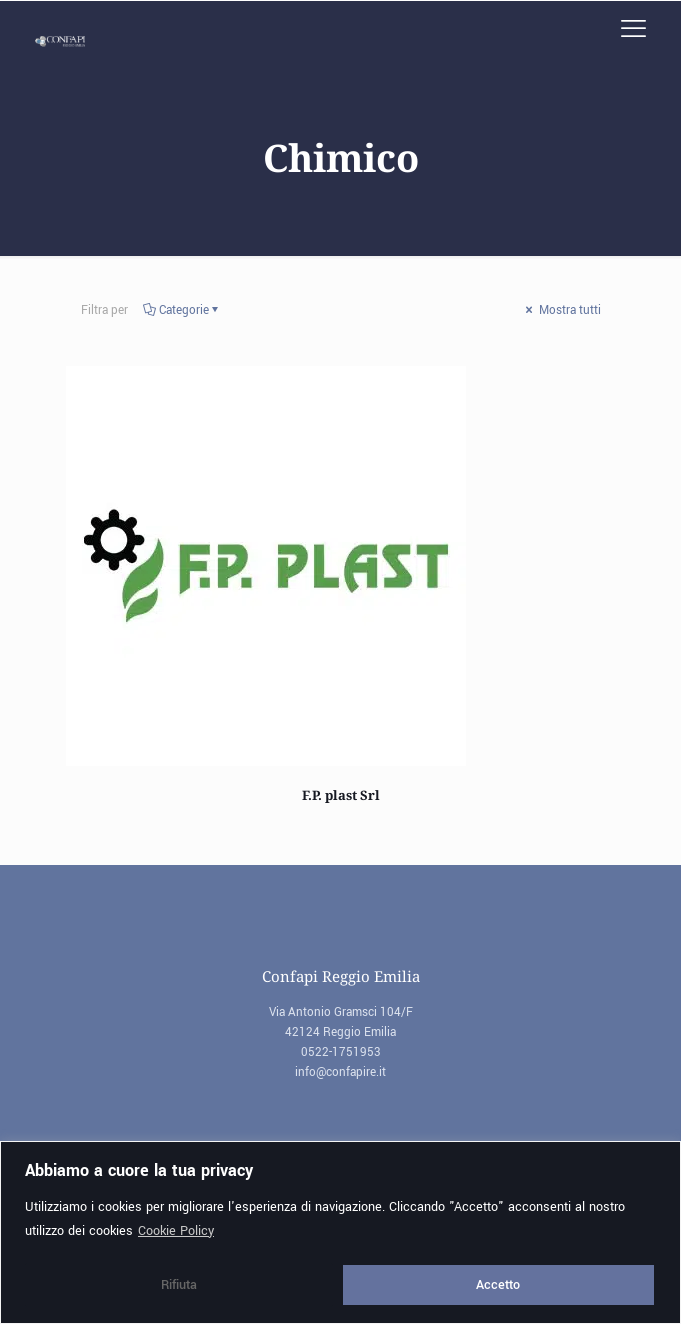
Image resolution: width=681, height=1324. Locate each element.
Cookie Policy (176, 1231)
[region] (340, 1232)
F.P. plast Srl (341, 795)
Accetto (498, 1285)
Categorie (182, 310)
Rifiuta (179, 1285)
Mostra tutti (562, 310)
